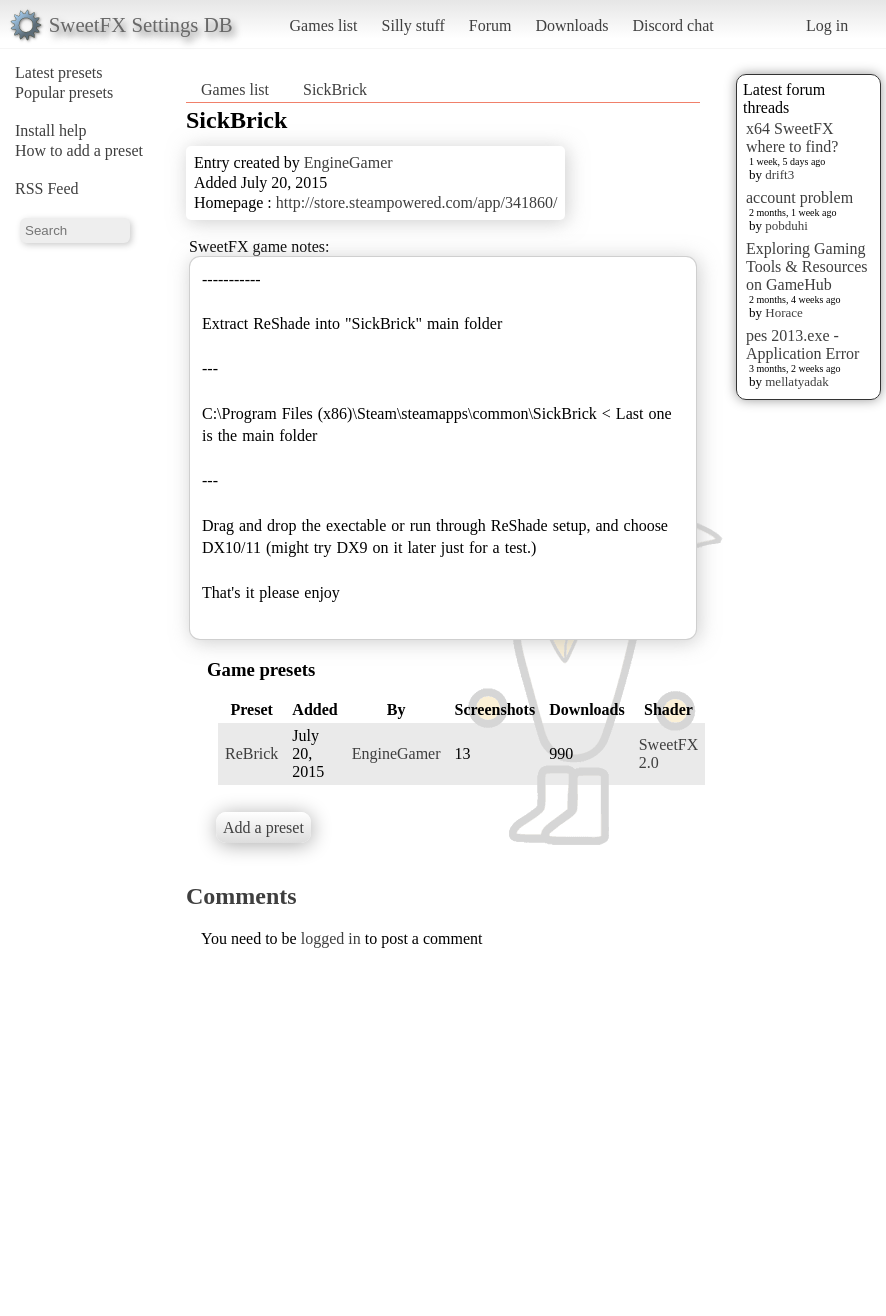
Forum (490, 25)
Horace (784, 312)
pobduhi (786, 225)
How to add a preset (79, 150)
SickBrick (335, 89)
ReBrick (251, 753)
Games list (324, 25)
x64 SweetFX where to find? (792, 137)
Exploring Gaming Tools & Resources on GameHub (807, 266)
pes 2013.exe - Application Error (802, 344)
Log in (827, 25)
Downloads (571, 25)
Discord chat (672, 25)
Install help (51, 130)
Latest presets (59, 72)
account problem (799, 197)
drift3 (779, 174)
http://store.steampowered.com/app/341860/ (417, 202)
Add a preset (263, 827)
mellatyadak (797, 381)
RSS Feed (47, 188)
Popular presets (64, 92)
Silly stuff (413, 25)
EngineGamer (348, 162)
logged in (331, 938)
